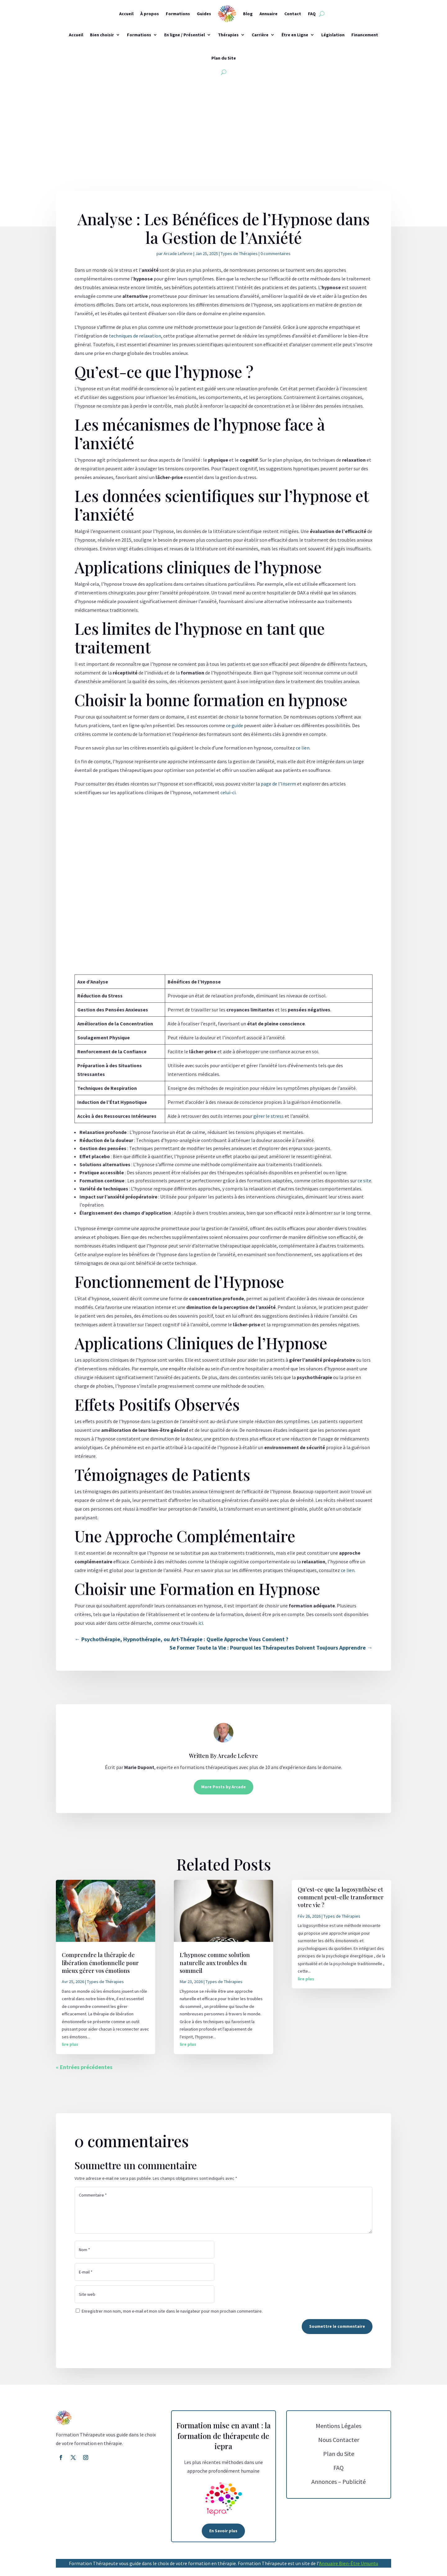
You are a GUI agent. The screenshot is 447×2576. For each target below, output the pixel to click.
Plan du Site (223, 58)
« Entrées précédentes (84, 2067)
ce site (364, 1180)
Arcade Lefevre (178, 253)
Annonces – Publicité (338, 2481)
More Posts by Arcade (223, 1787)
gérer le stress (268, 1116)
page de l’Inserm (278, 784)
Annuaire (269, 13)
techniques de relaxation (135, 336)
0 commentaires (275, 253)
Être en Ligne (295, 35)
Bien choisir (102, 35)
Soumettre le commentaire (337, 2326)
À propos (149, 13)
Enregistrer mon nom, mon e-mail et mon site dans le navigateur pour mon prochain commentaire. (172, 2311)
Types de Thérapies (239, 253)
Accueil (126, 13)
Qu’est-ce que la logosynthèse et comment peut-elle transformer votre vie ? (341, 1897)
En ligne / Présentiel (184, 35)
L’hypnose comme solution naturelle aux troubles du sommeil (215, 1962)
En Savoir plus (223, 2530)
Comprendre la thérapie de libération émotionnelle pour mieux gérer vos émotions (100, 1962)
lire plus (70, 2044)
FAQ (312, 13)
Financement (364, 35)
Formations (178, 13)
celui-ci (228, 792)
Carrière (260, 35)
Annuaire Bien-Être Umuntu (348, 2563)
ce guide (234, 725)
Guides (204, 13)
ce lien (302, 748)
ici (200, 1623)
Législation (333, 35)
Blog (248, 13)
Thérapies (228, 35)
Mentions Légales (338, 2426)
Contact (292, 13)
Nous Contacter (338, 2440)
